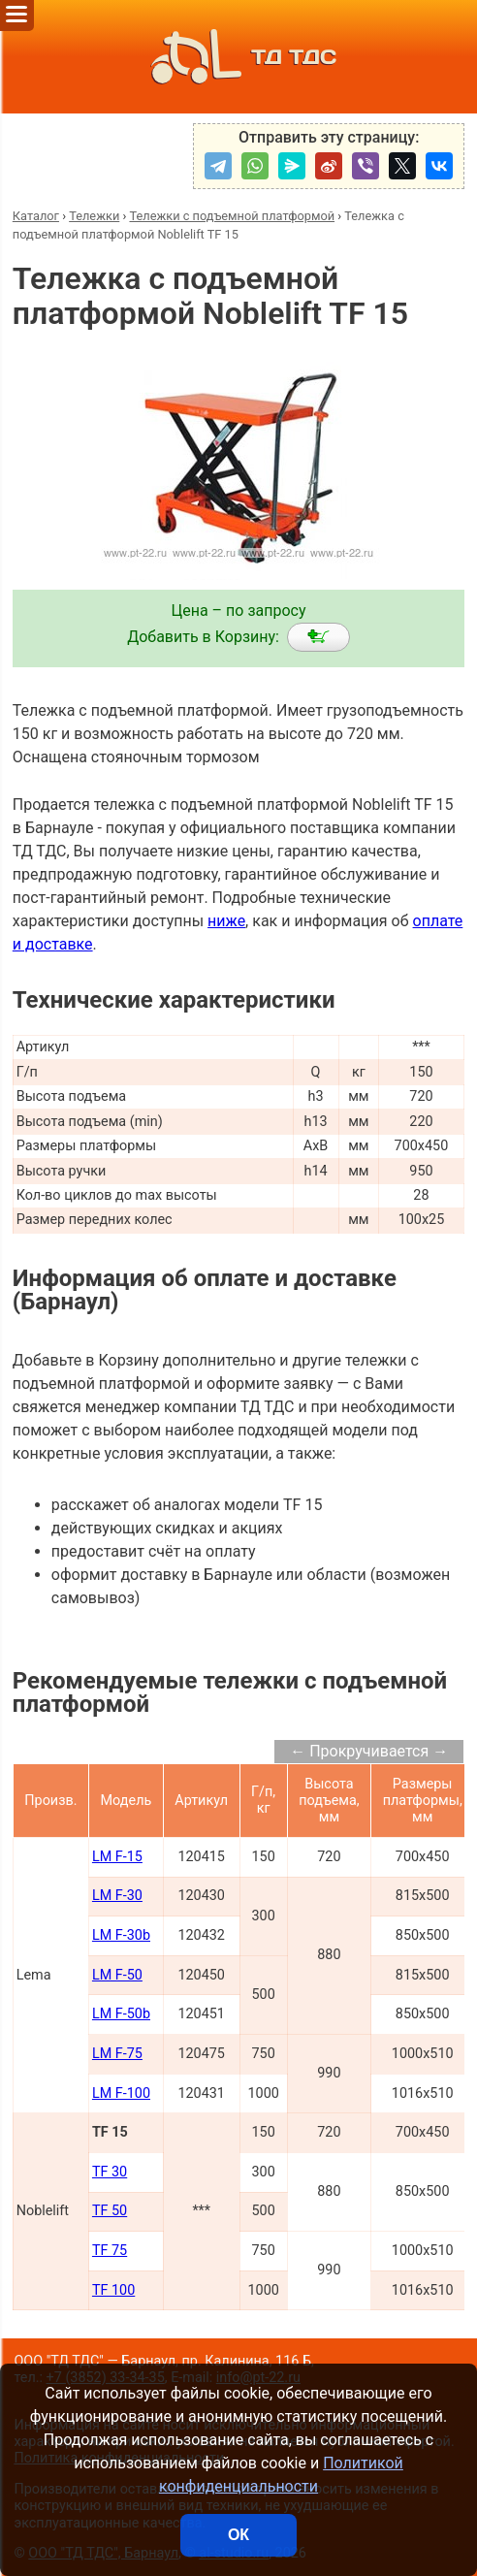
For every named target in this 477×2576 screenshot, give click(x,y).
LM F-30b (121, 1935)
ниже (226, 921)
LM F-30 (117, 1895)
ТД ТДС (238, 56)
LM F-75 (117, 2053)
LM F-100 (121, 2093)
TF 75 (109, 2250)
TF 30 (109, 2172)
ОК (238, 2535)
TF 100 (113, 2290)
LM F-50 (117, 1975)
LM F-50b (121, 2014)
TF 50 (109, 2211)
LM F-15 (117, 1857)
